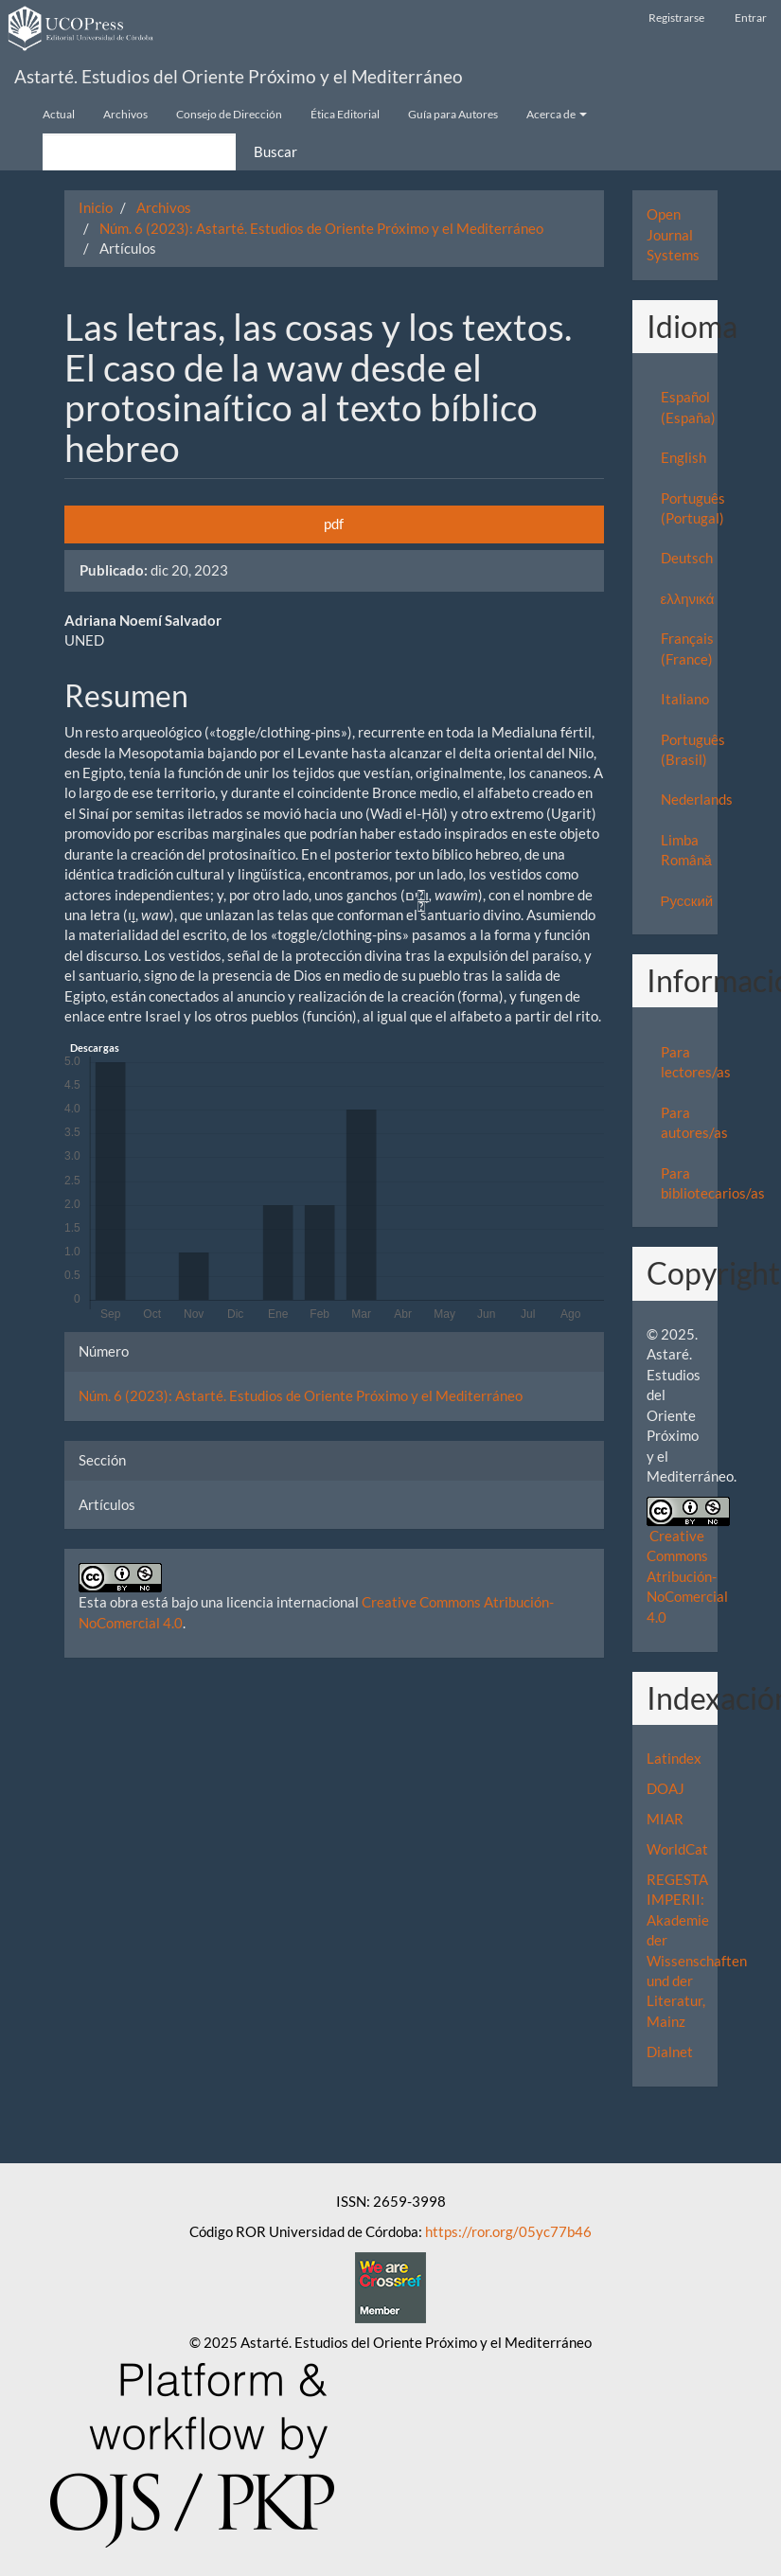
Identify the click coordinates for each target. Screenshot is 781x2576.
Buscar (275, 151)
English (683, 457)
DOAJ (665, 1788)
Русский (687, 900)
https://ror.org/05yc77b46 (508, 2231)
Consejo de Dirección (229, 114)
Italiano (685, 698)
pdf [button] (334, 523)
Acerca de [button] (556, 114)
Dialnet (670, 2051)
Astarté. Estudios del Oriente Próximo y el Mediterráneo (238, 76)
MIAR (665, 1818)
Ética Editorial (345, 114)
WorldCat (677, 1848)
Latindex (674, 1758)
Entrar (751, 17)
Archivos (125, 114)
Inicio (96, 207)
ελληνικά (688, 598)
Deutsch (687, 557)
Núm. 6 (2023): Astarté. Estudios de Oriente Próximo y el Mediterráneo (321, 228)
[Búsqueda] (139, 151)
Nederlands (697, 799)
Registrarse (676, 17)
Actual (59, 114)
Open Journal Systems (673, 234)
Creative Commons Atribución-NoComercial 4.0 (687, 1576)
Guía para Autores (453, 114)
